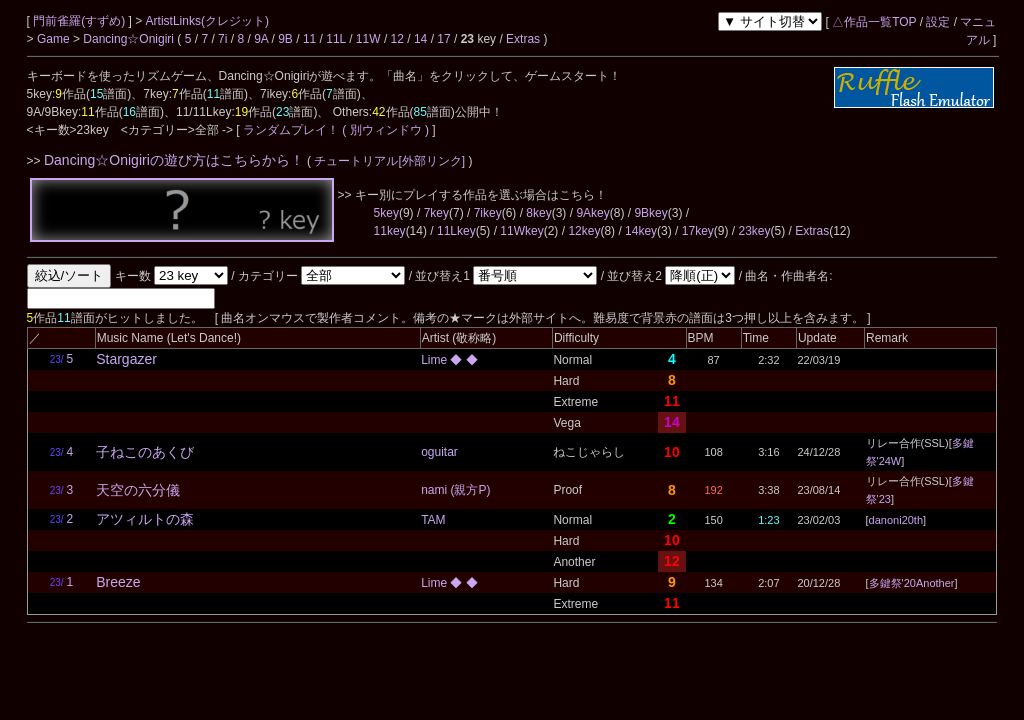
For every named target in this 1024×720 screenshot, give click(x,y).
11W (368, 39)
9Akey (592, 213)
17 (443, 39)
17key (698, 231)
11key (390, 231)
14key (641, 231)
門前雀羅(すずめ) (80, 21)
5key (386, 213)
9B (285, 39)
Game (55, 39)
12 (397, 39)
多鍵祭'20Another (912, 583)
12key (584, 231)
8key (538, 213)
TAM (433, 520)
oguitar (439, 452)
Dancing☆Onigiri (130, 39)
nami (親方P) (455, 490)
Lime (435, 360)
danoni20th (896, 520)
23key (754, 231)
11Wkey (521, 231)
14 (420, 39)
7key (436, 213)
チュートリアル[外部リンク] (389, 161)
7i (222, 39)
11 (309, 39)
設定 (938, 22)
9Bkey (650, 213)
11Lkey (456, 231)
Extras (523, 39)
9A (261, 39)
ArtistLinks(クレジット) (207, 21)
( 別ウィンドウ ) (385, 130)
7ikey (488, 213)
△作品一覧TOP (874, 22)
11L (336, 39)
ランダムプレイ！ (291, 130)
